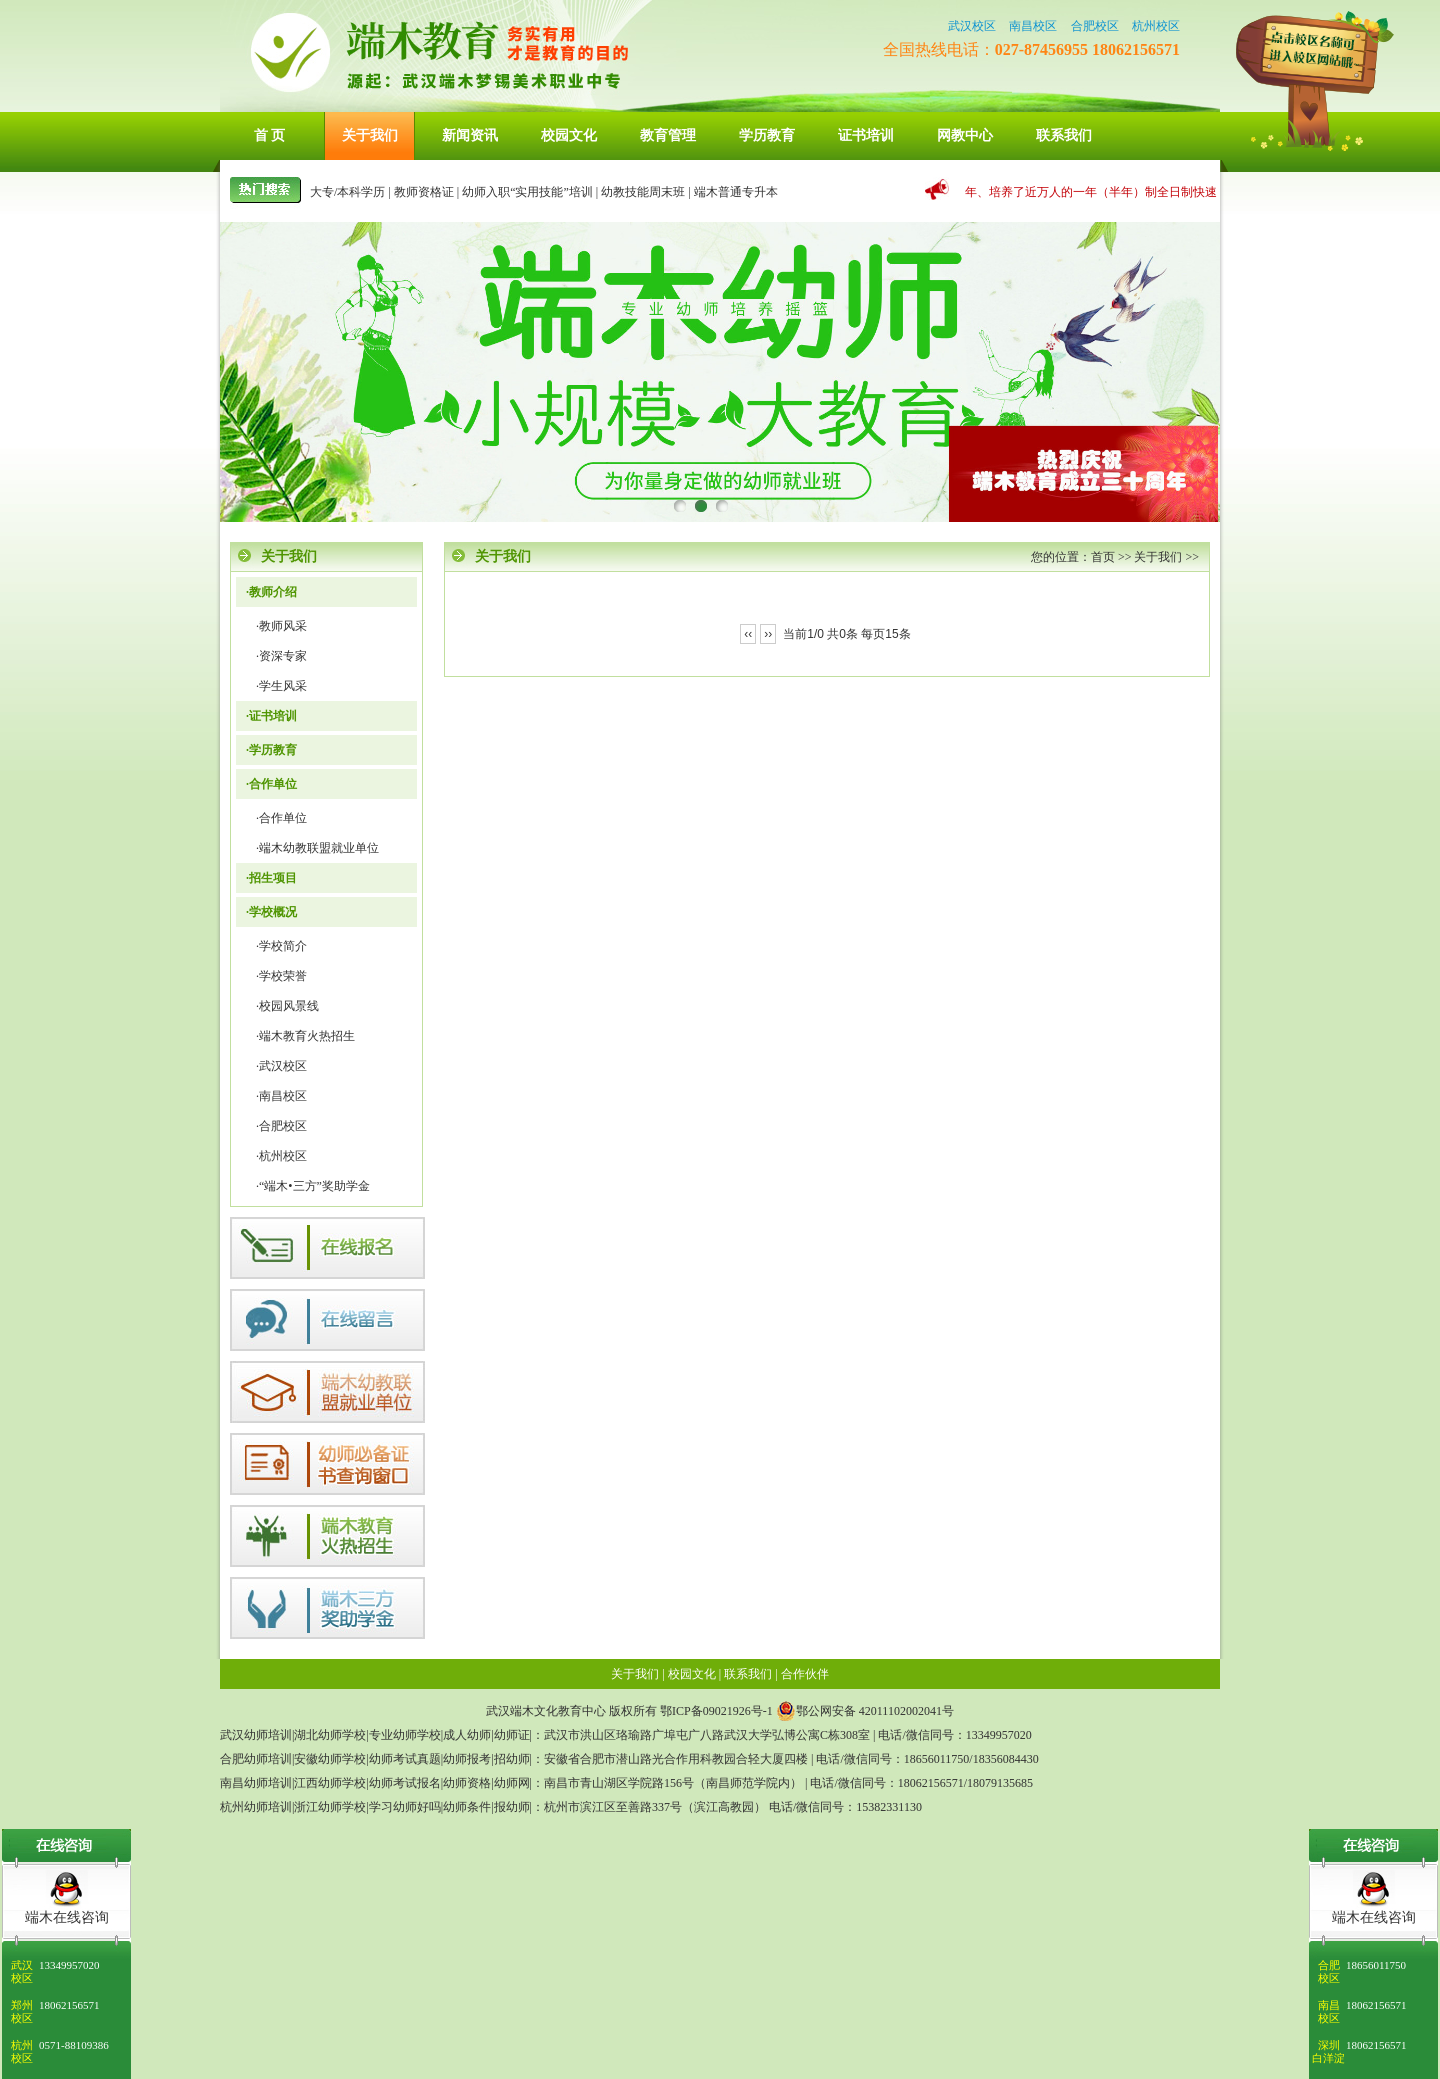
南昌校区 (1033, 26)
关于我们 (370, 135)
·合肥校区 (281, 1126)
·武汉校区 (281, 1066)
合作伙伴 (805, 1674)
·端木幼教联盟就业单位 (317, 848)
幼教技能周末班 (643, 192)
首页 (1103, 557)
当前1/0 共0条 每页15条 (846, 634)
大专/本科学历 (347, 192)
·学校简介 (281, 946)
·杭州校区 (281, 1156)
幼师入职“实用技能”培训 (527, 192)
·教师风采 (281, 626)
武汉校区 (972, 26)
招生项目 (273, 878)
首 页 (270, 135)
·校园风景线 (287, 1006)
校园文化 (569, 135)
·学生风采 (281, 686)
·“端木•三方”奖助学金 (313, 1186)
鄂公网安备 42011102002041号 (865, 1711)
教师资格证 (424, 192)
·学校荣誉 (281, 976)
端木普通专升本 (736, 192)
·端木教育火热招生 (305, 1036)
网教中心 (965, 135)
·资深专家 (281, 656)
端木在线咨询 (1374, 1917)
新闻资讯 (470, 135)
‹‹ (748, 634)
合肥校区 (1095, 26)
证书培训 (866, 135)
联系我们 (1064, 135)
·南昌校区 (281, 1096)
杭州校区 (1156, 26)
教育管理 (668, 135)
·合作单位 (281, 818)
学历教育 (767, 135)
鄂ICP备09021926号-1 (716, 1711)
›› (768, 634)
